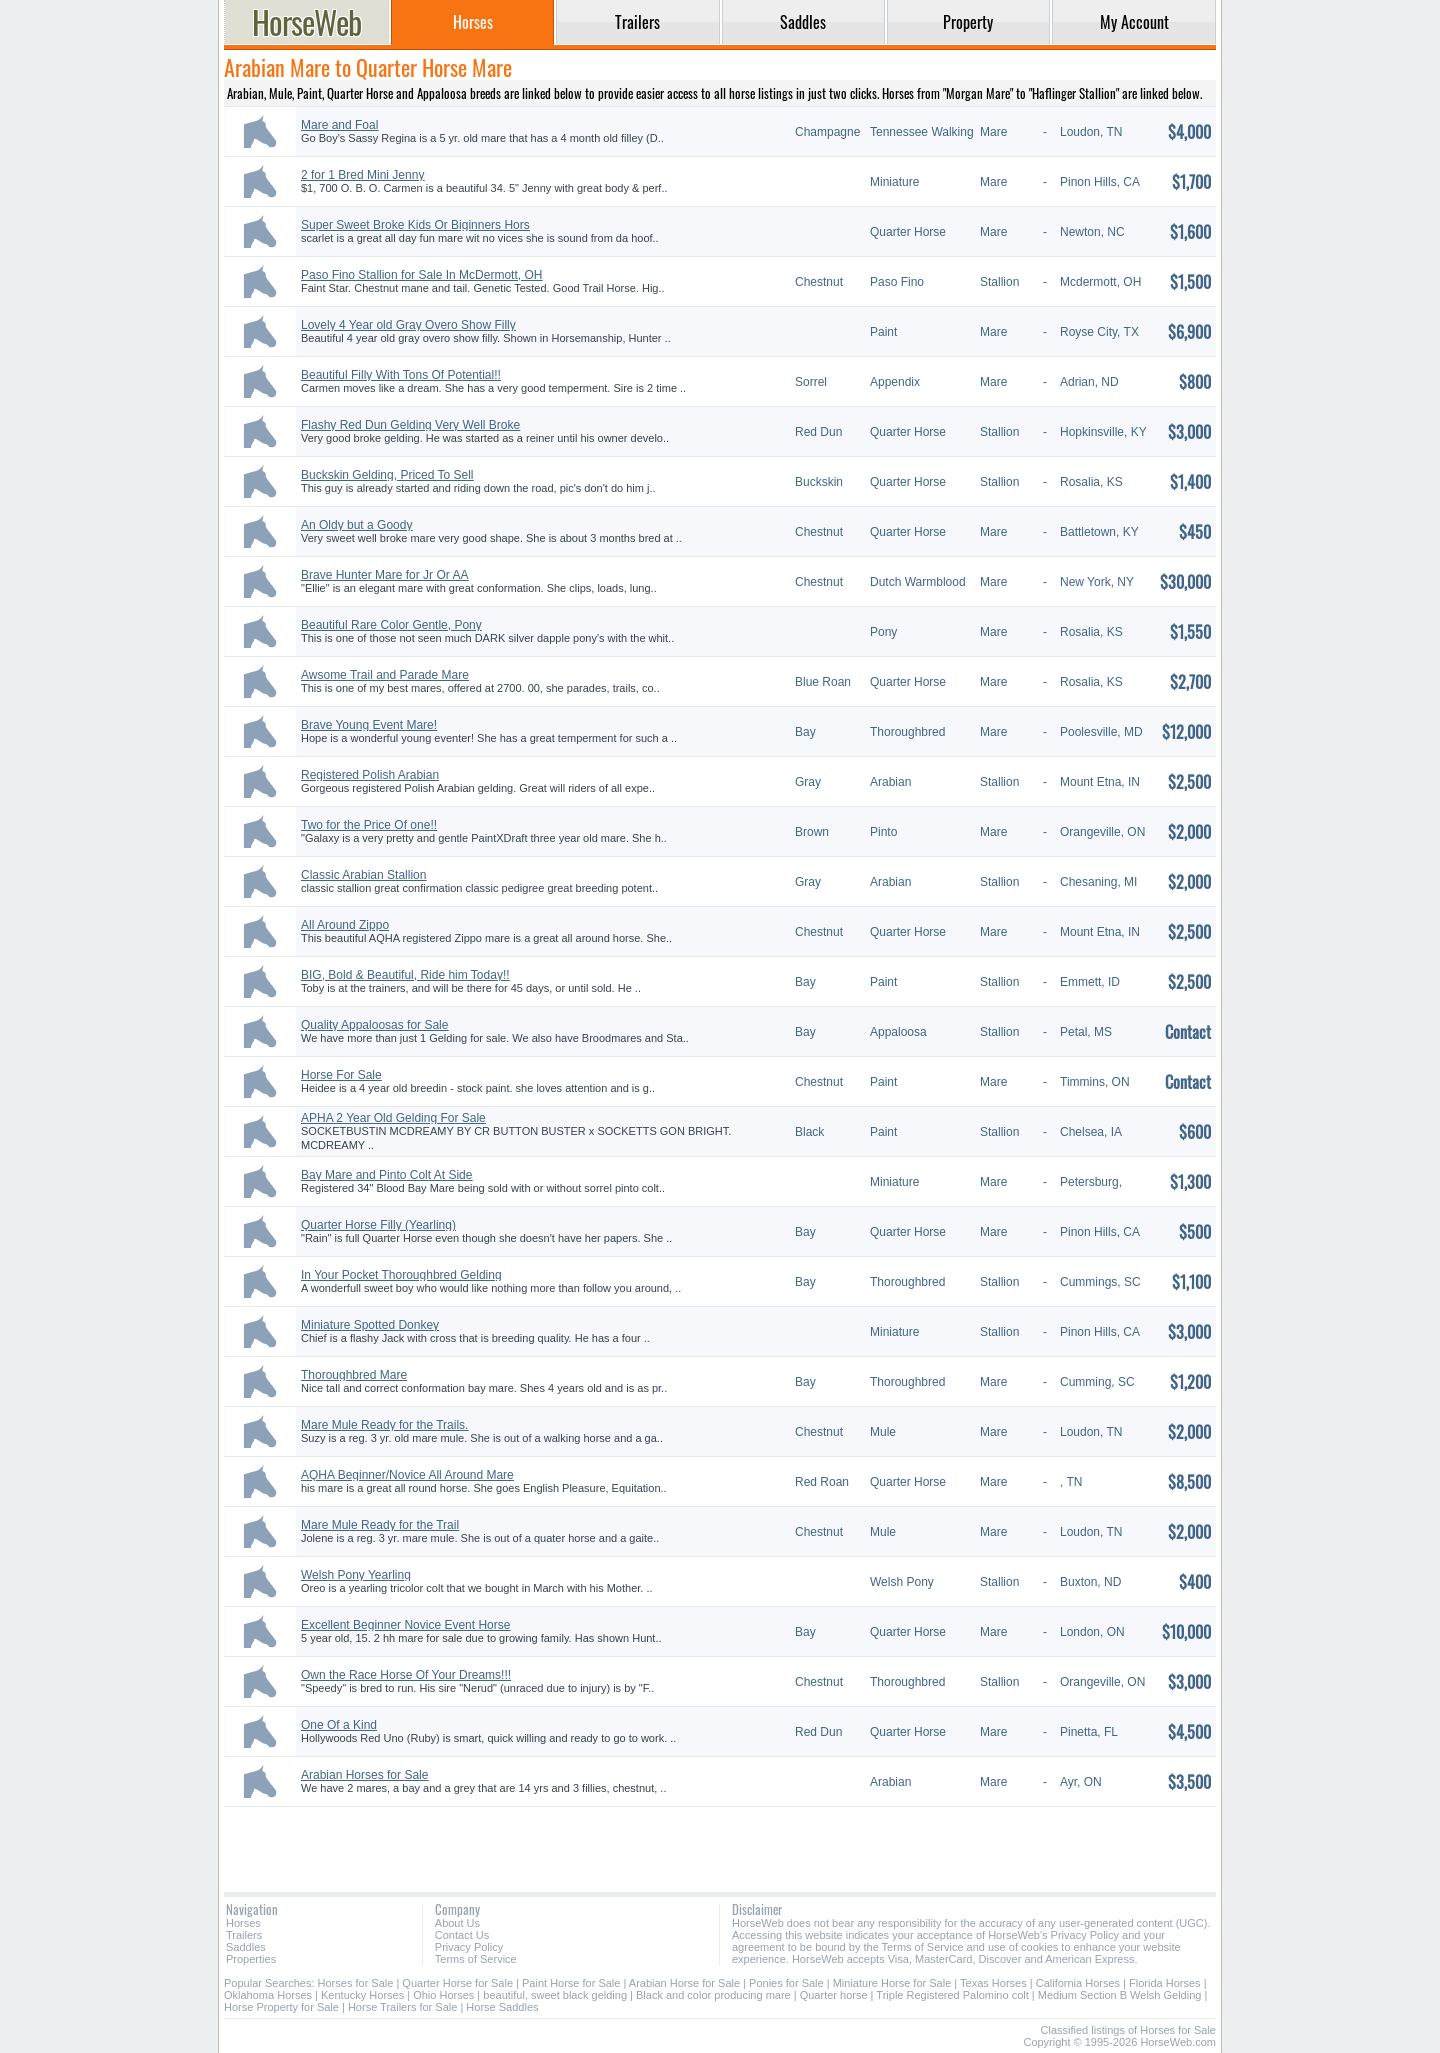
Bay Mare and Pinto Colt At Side (386, 1175)
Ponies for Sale (786, 1983)
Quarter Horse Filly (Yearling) (378, 1225)
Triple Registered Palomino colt (952, 1995)
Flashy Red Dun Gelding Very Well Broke (410, 425)
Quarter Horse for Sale (457, 1983)
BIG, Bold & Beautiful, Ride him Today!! (405, 975)
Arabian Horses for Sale (364, 1775)
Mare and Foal (339, 125)
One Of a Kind (339, 1725)
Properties (251, 1959)
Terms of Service (476, 1959)
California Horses (1078, 1983)
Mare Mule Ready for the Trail (380, 1525)
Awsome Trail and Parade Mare (385, 675)
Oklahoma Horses (268, 1995)
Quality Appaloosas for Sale (374, 1025)
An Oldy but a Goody (356, 525)
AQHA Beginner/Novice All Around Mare (407, 1475)
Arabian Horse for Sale (684, 1983)
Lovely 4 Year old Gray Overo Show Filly (408, 325)
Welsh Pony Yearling (356, 1575)
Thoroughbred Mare (354, 1375)
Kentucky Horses (362, 1995)
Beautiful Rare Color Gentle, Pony (391, 625)
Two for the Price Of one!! (369, 825)
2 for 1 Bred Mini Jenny (362, 175)
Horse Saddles (502, 2007)
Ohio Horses (443, 1995)
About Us (457, 1923)
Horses (243, 1923)
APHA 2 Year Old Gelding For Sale (393, 1118)
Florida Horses (1165, 1983)
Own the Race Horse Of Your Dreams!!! (406, 1675)
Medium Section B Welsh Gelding (1120, 1995)
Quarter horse (834, 1995)
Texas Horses (993, 1983)
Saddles (246, 1947)
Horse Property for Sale (281, 2007)
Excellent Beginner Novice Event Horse (405, 1625)
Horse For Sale (341, 1075)
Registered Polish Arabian (370, 775)
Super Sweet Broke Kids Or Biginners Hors (415, 225)
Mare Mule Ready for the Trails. (384, 1425)
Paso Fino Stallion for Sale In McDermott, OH (421, 275)
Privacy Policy (469, 1947)
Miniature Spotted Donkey (370, 1325)
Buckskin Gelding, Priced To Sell (387, 475)
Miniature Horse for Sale (892, 1983)
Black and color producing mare (713, 1995)
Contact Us (462, 1935)
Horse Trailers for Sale (402, 2007)
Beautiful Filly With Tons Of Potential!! (401, 375)
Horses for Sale (356, 1983)
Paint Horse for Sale (571, 1983)
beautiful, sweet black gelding (555, 1995)
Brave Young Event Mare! (369, 725)
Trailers (244, 1935)
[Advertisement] (720, 1842)
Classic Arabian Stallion (363, 875)
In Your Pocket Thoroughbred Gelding (401, 1275)
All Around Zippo (345, 925)
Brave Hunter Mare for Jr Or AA (384, 575)
